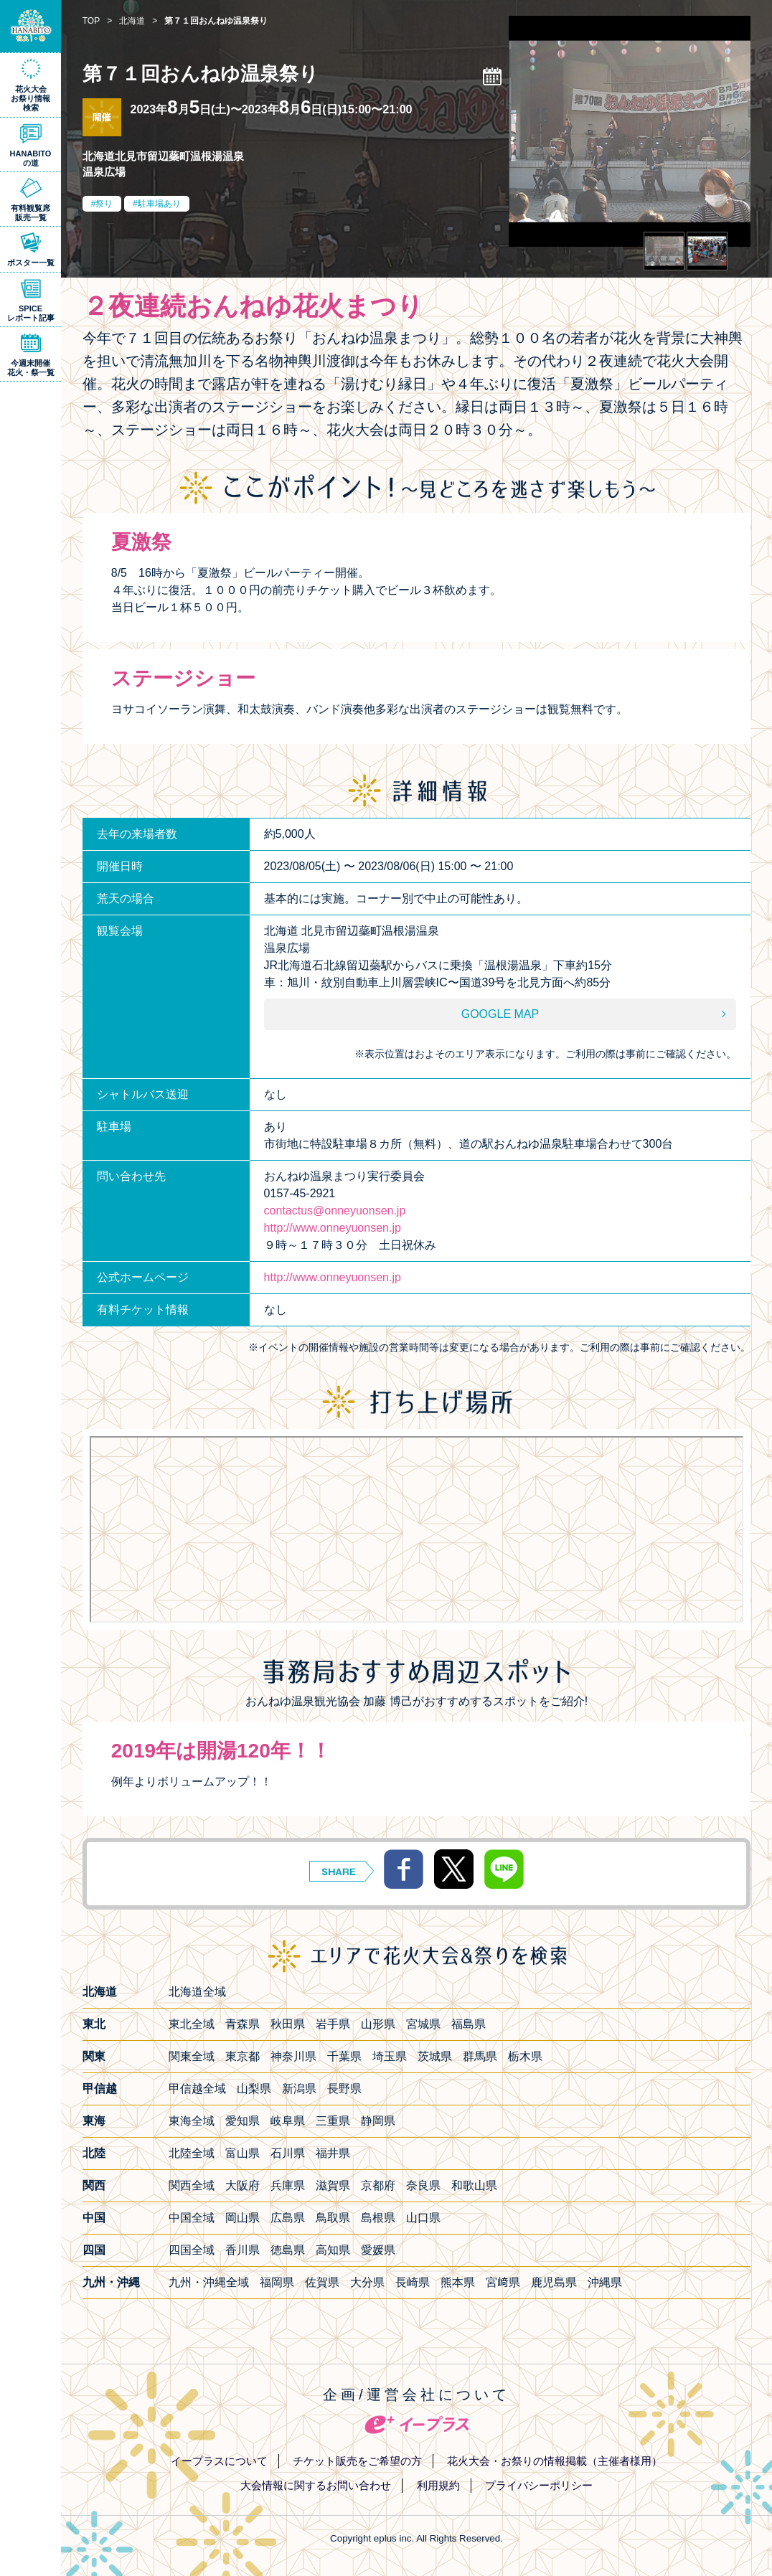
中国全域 (192, 2218)
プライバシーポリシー (539, 2485)
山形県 (378, 2024)
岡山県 (242, 2218)
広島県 (287, 2218)
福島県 (468, 2024)
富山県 (242, 2153)
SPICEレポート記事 (31, 313)
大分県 (367, 2282)
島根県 (378, 2218)
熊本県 (458, 2282)
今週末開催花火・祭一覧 (31, 368)
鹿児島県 (554, 2282)
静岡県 (378, 2121)
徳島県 (287, 2250)
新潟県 (299, 2088)
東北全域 (192, 2024)
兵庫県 (287, 2185)
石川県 (287, 2153)
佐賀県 (322, 2282)
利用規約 (438, 2485)
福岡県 (277, 2282)
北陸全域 (192, 2153)
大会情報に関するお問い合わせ (315, 2485)
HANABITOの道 (31, 158)
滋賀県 (333, 2185)
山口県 (423, 2218)
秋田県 (287, 2024)
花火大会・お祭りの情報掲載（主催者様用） (554, 2461)
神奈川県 (293, 2056)
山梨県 (254, 2088)
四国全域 (192, 2250)
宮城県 (423, 2024)
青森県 (242, 2024)
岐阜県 (287, 2121)
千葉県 (344, 2056)
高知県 (333, 2250)
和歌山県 (474, 2185)
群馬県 (480, 2056)
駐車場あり (159, 204)
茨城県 (435, 2056)
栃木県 (525, 2056)
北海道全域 (197, 1992)
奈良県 (423, 2185)
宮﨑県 (503, 2282)
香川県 (242, 2250)
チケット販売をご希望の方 (357, 2461)
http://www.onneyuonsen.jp (332, 1228)
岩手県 (333, 2024)
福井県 (333, 2153)
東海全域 (192, 2121)
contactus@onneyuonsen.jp (335, 1210)
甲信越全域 (197, 2088)
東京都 (242, 2056)
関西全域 (192, 2185)
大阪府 (242, 2185)
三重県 (333, 2121)
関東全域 (192, 2056)
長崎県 (412, 2282)
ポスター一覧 (31, 262)
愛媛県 (378, 2250)
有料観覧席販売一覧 (30, 213)
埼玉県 (389, 2056)
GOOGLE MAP (500, 1014)
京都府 (378, 2185)
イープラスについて (219, 2461)
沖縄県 (605, 2282)
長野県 (344, 2088)
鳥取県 (333, 2218)
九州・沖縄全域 (209, 2282)
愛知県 (242, 2121)
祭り (104, 204)
